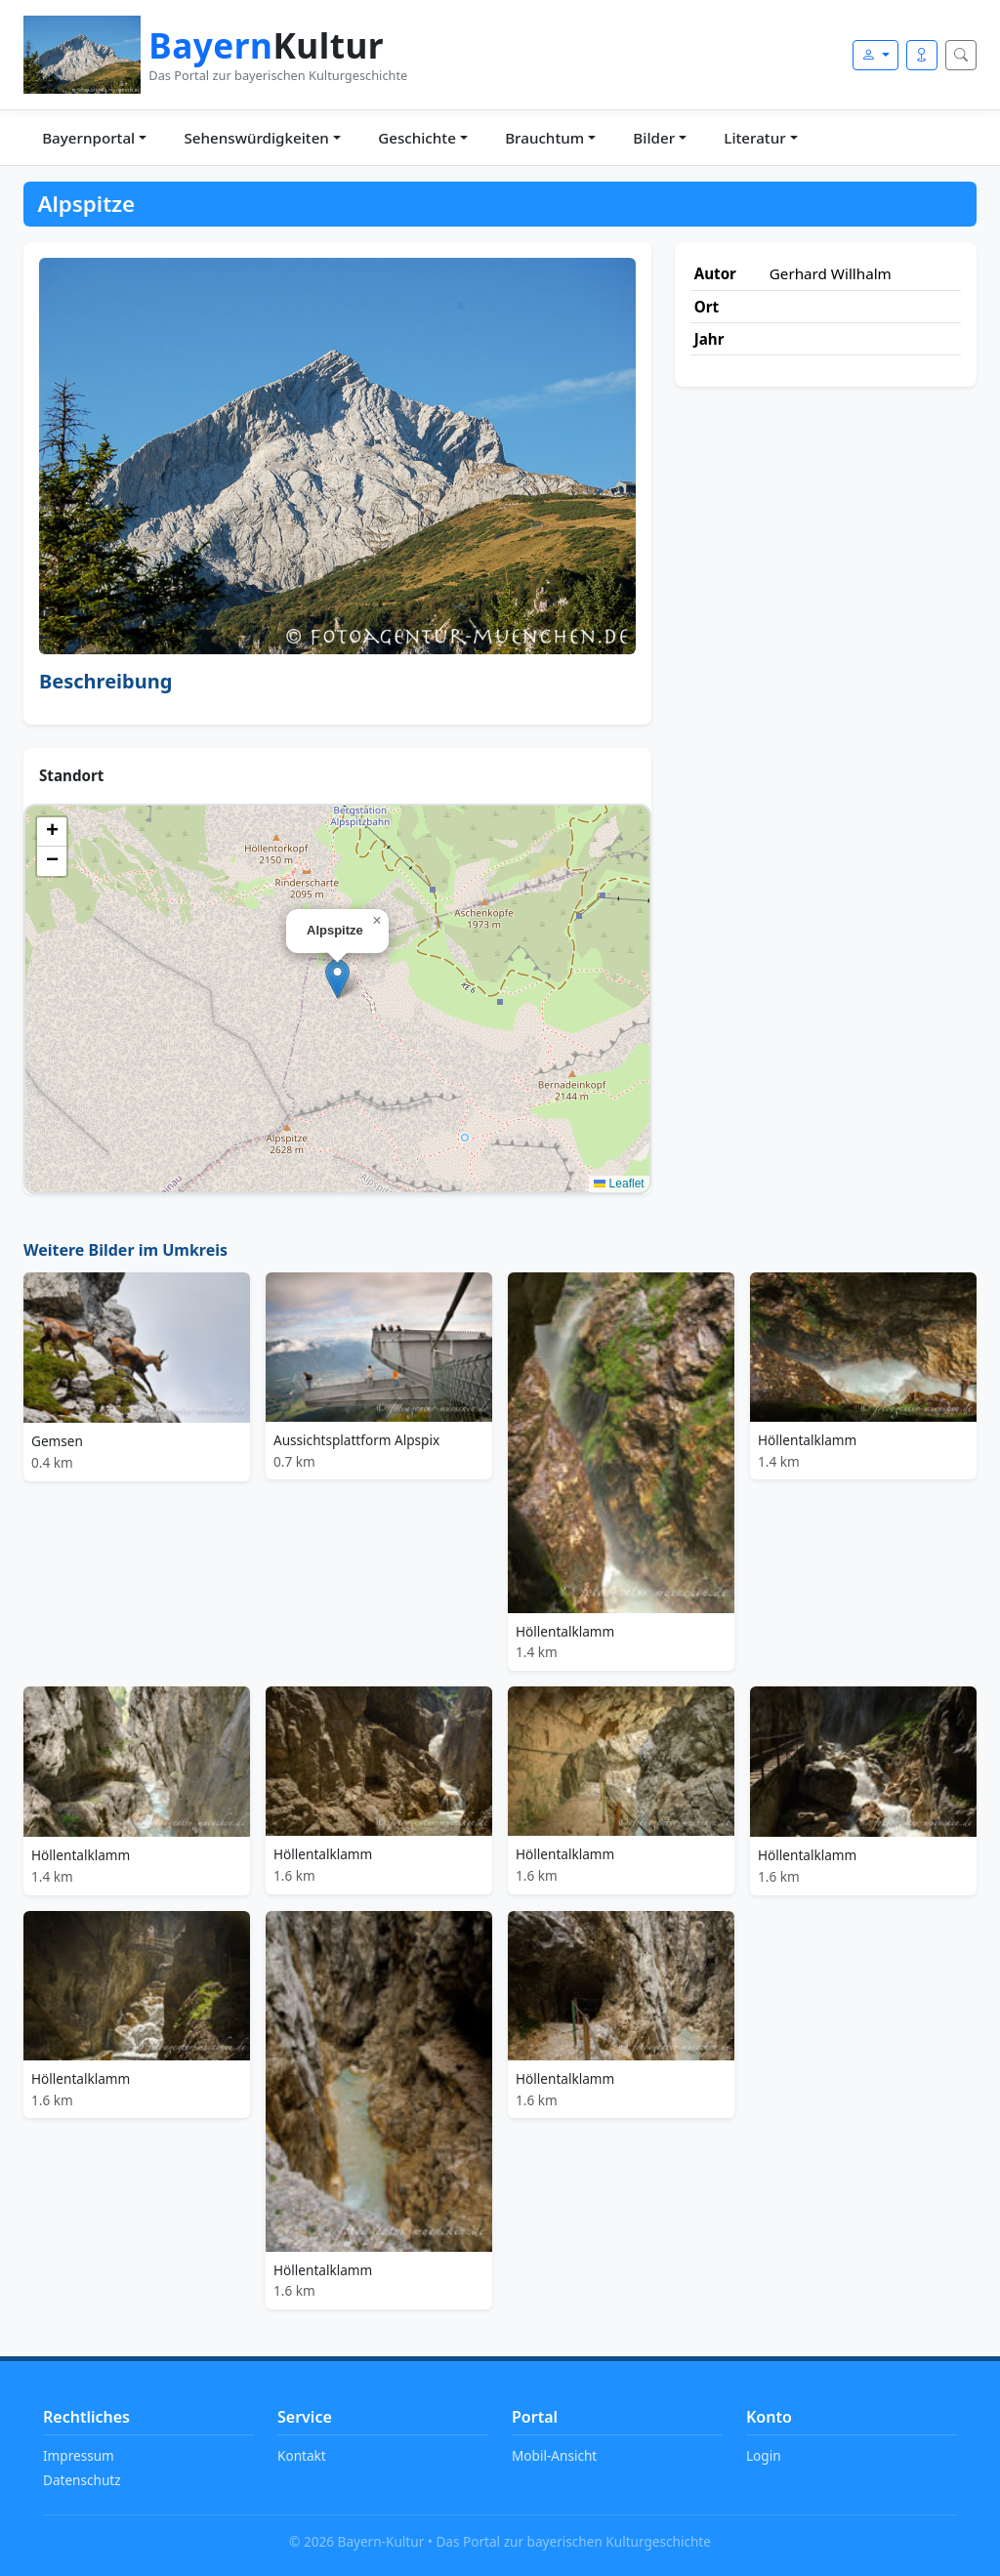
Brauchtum (544, 137)
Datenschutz (82, 2480)
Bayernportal (88, 137)
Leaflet (619, 1183)
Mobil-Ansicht (554, 2455)
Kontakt (301, 2455)
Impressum (78, 2455)
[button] (337, 979)
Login (763, 2455)
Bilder (654, 137)
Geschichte (417, 137)
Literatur (754, 137)
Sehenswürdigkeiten (256, 137)
